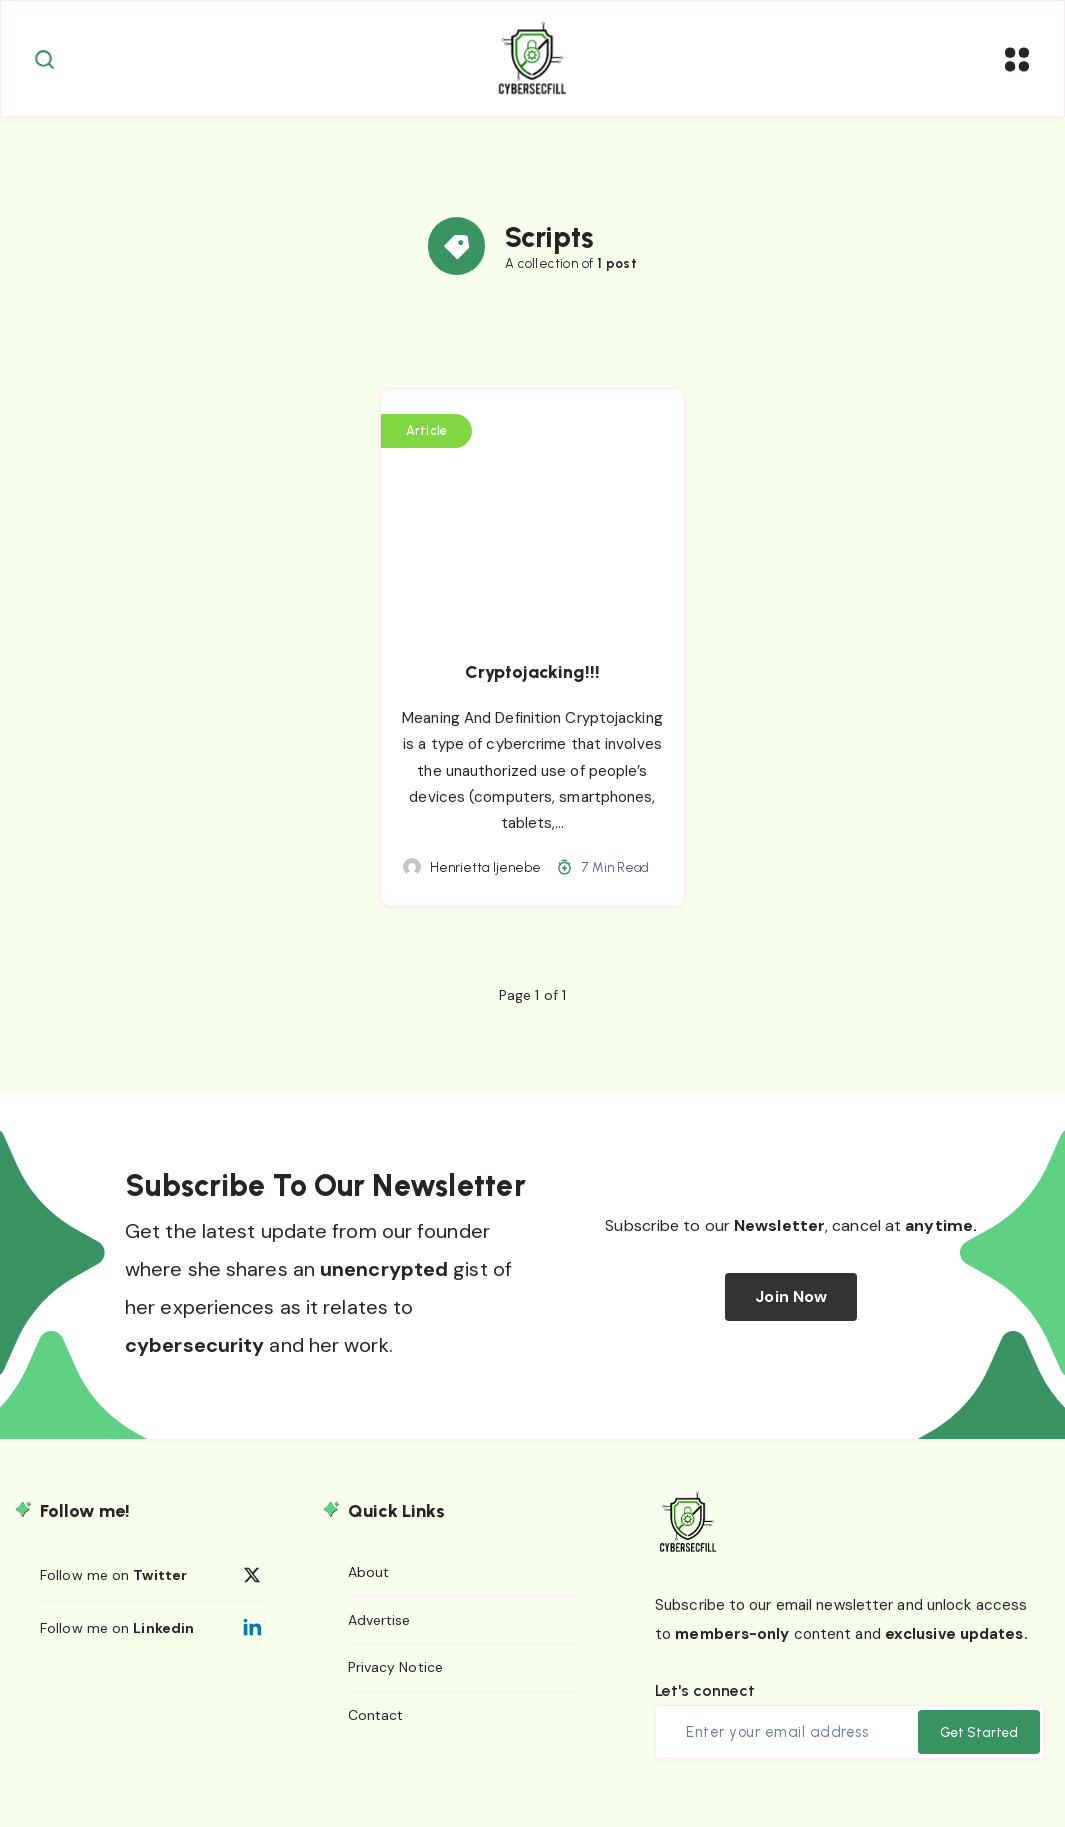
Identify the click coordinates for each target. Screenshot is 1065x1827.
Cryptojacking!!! (532, 685)
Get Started (979, 1744)
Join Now (791, 1309)
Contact (376, 1728)
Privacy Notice (395, 1680)
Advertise (379, 1632)
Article (427, 444)
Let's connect (705, 1702)
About (369, 1585)
